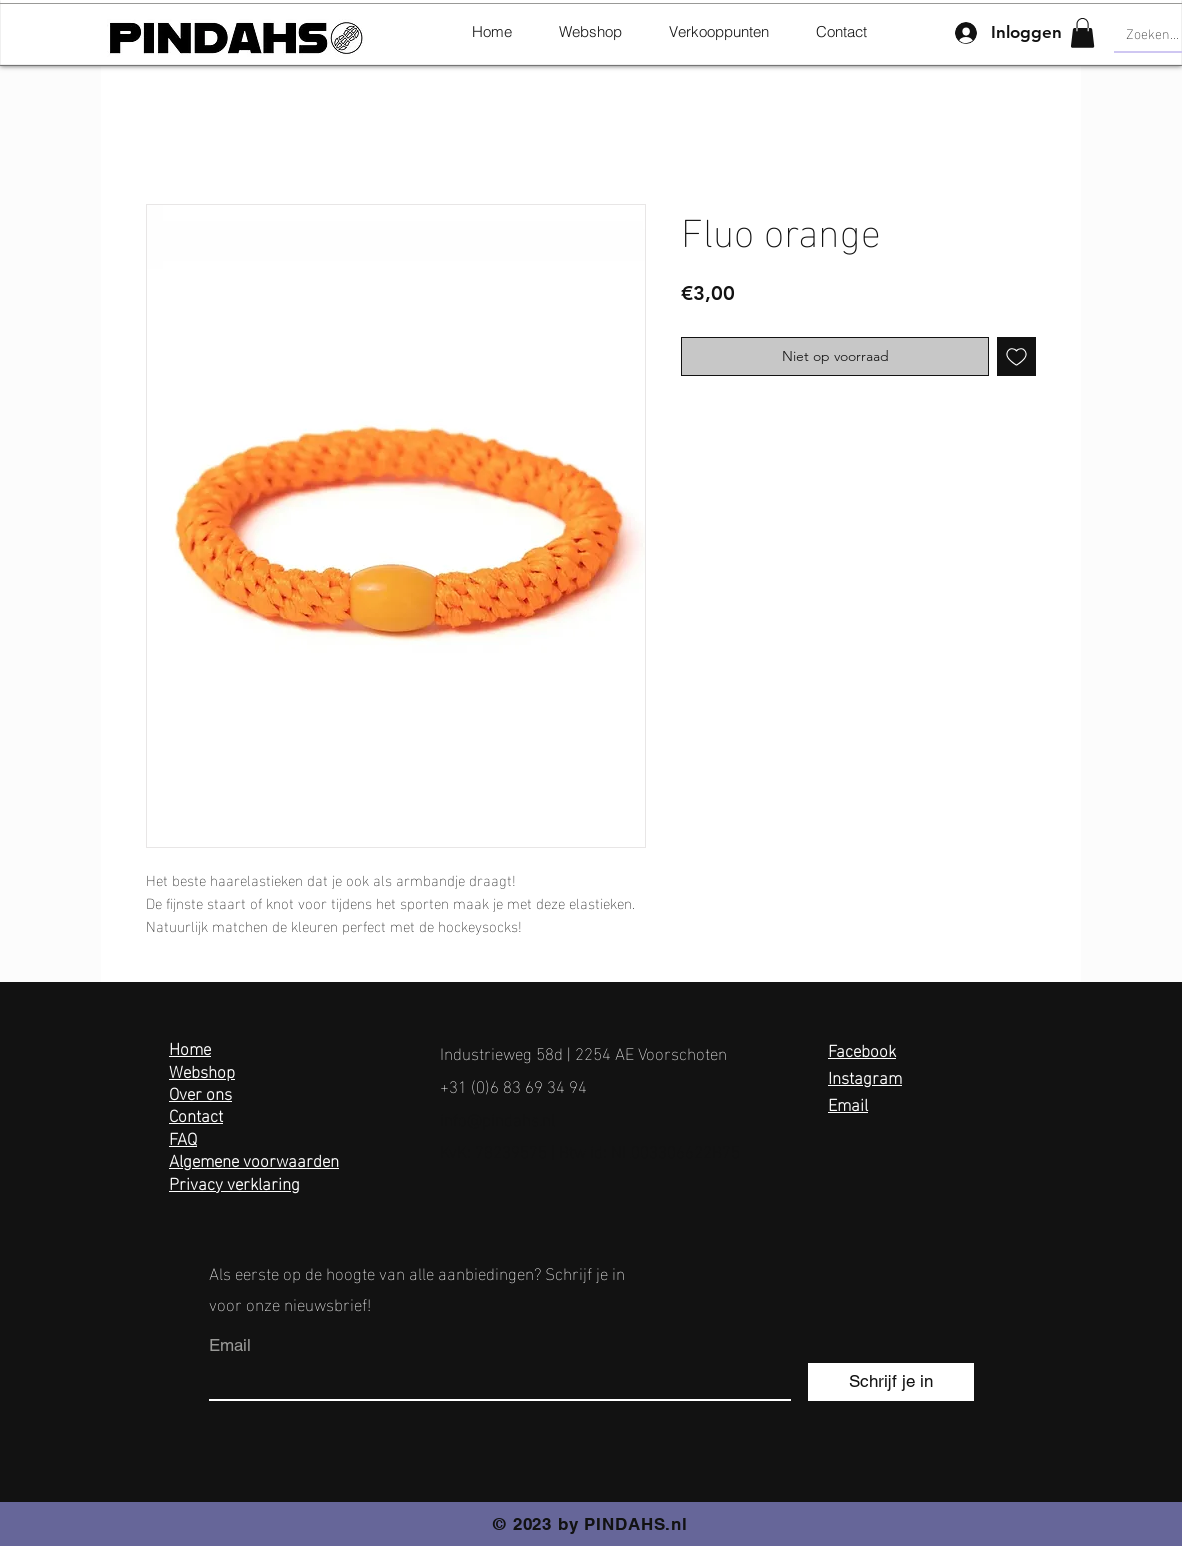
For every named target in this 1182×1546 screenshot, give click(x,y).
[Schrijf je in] (891, 1382)
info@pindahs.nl (497, 1117)
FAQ (183, 1136)
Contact (196, 1113)
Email (848, 1102)
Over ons (200, 1091)
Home (190, 1046)
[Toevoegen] (1016, 356)
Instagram (865, 1075)
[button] (1082, 33)
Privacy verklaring (234, 1181)
